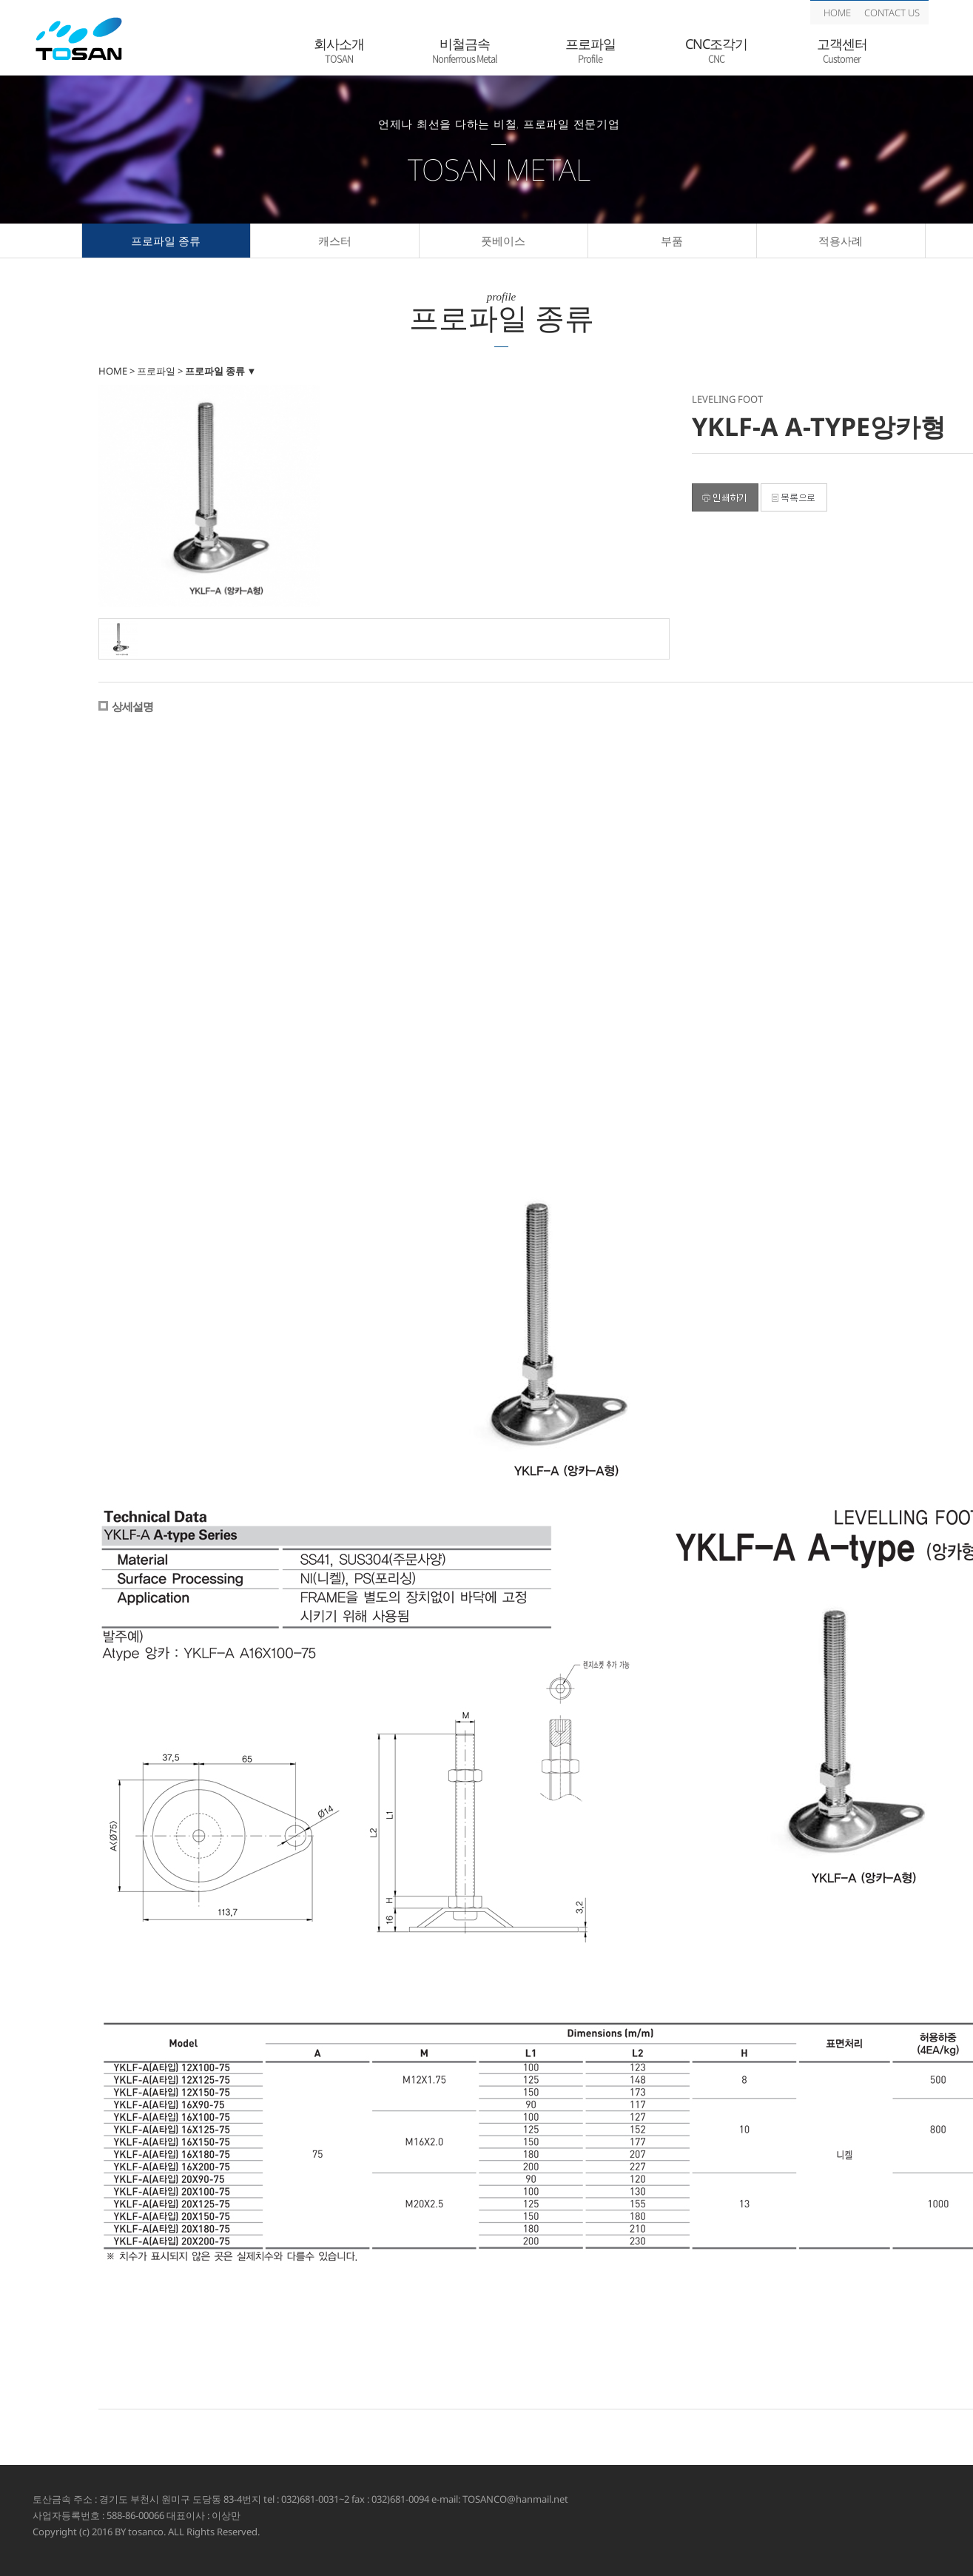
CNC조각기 (716, 50)
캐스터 (334, 240)
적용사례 (840, 240)
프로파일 (590, 50)
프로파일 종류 (166, 240)
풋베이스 (503, 240)
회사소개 (339, 50)
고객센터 (842, 50)
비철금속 (465, 50)
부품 (672, 240)
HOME (837, 12)
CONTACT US (892, 12)
